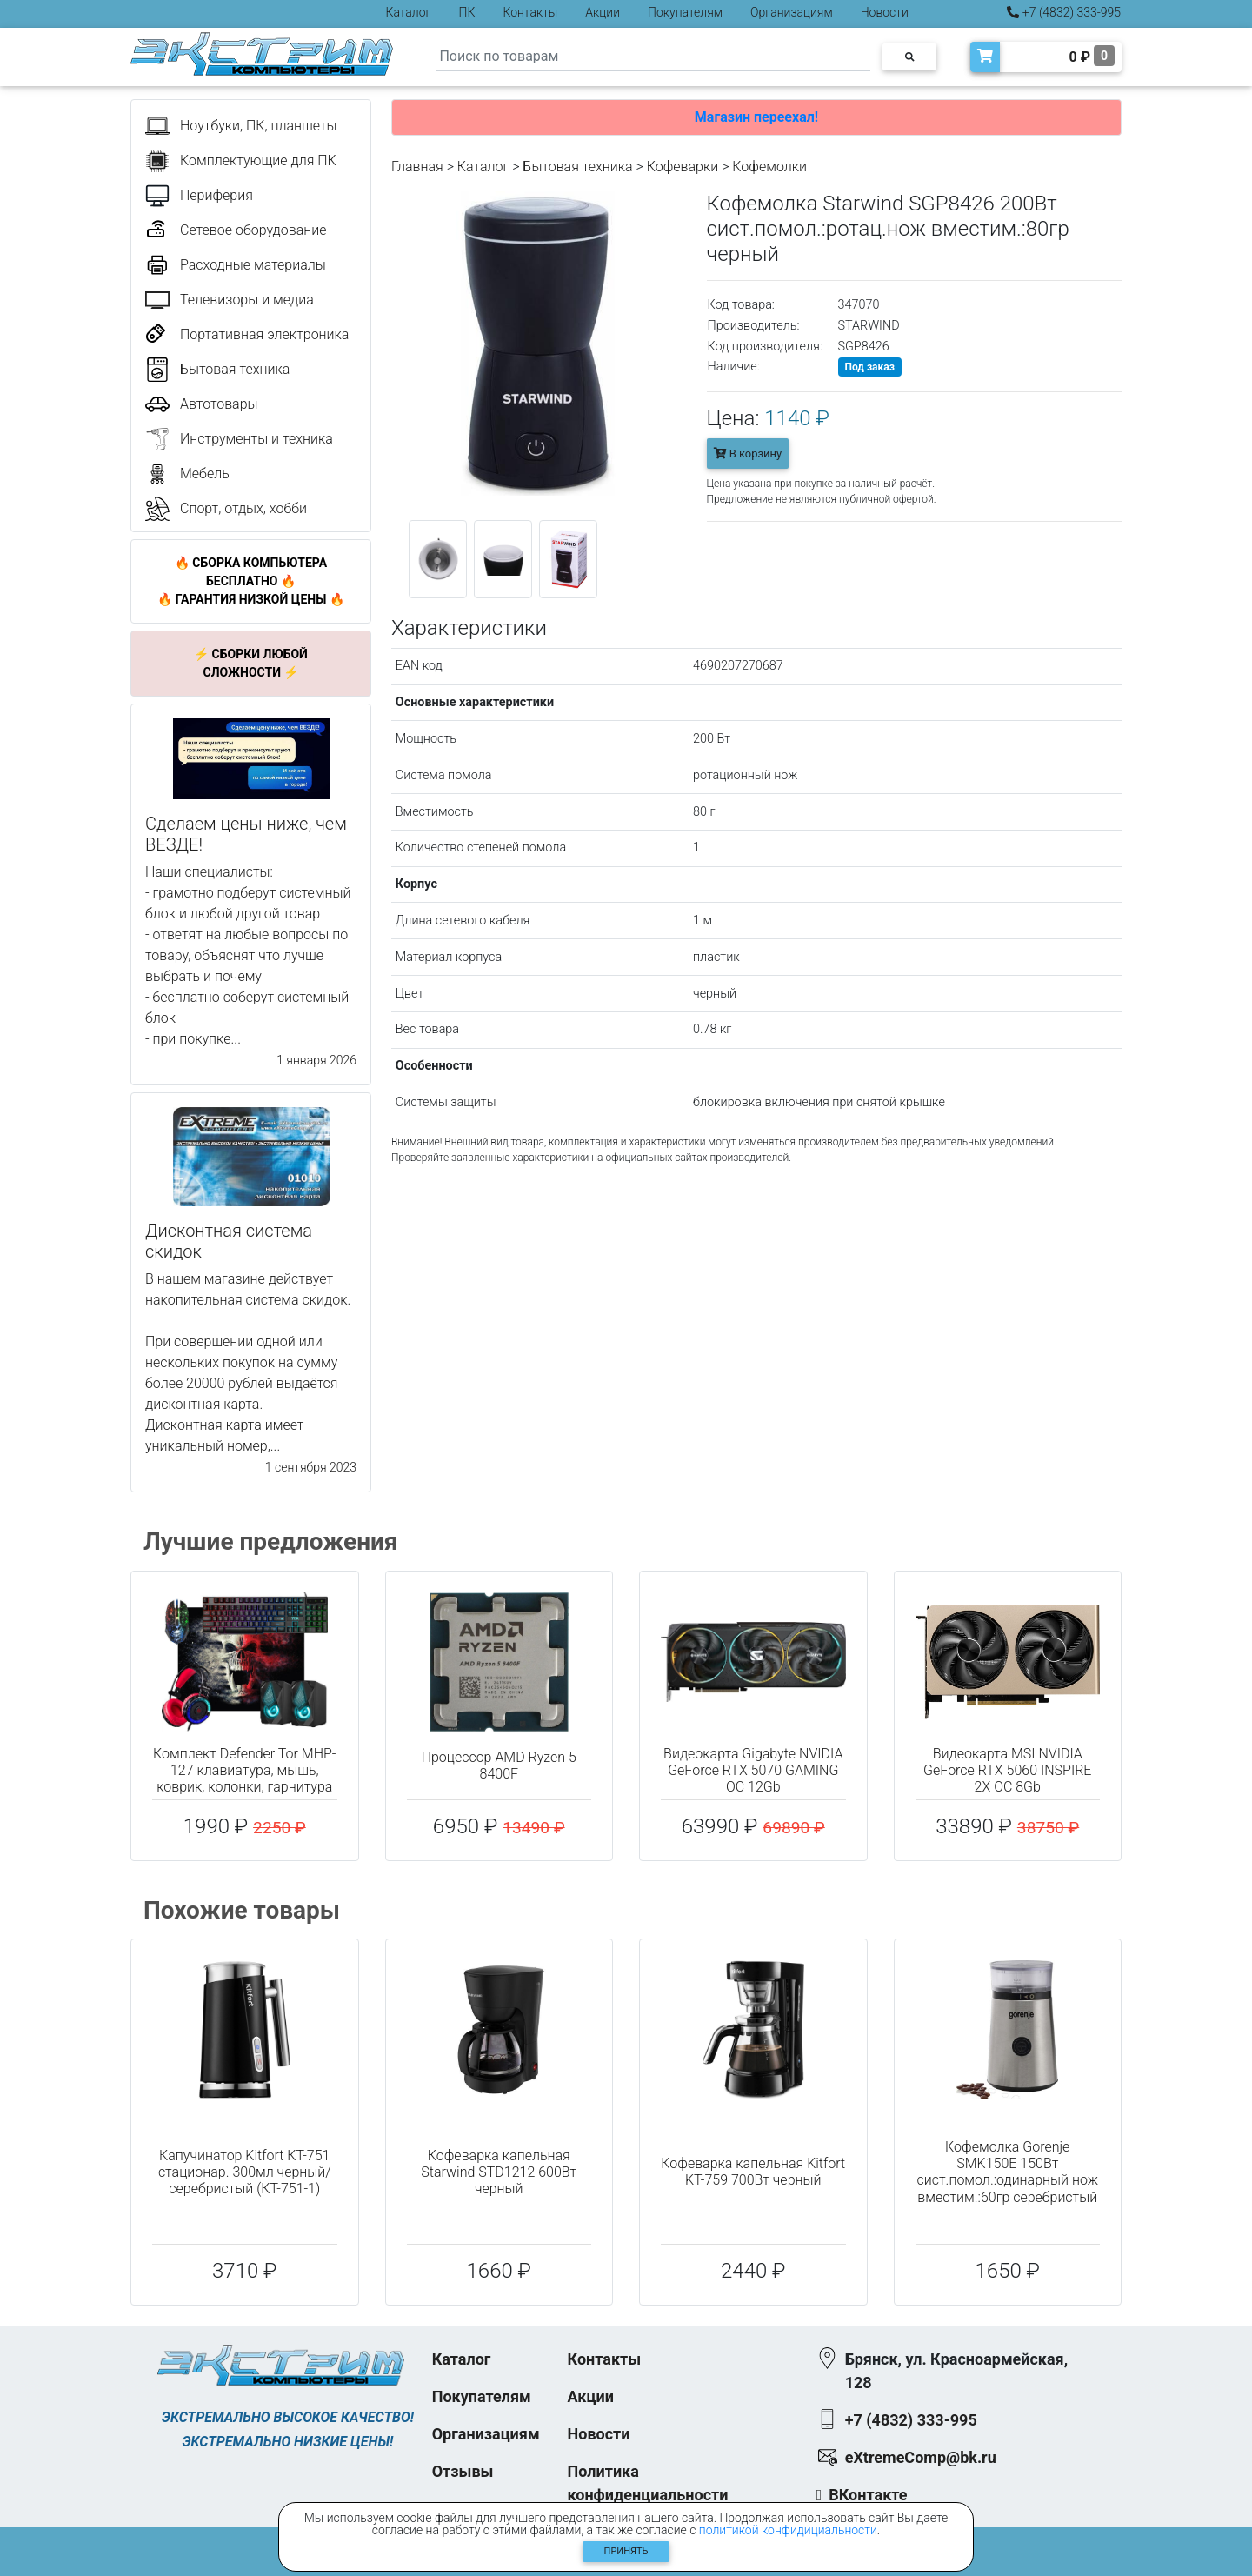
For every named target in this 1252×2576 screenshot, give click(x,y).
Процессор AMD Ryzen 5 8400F (499, 1765)
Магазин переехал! (756, 117)
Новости (885, 12)
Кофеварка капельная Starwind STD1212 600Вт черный (498, 2172)
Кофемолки (769, 166)
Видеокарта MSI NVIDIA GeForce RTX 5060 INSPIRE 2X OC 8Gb (1007, 1770)
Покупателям (685, 12)
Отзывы (463, 2471)
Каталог (408, 12)
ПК (467, 12)
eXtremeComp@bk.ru (920, 2457)
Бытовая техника (577, 166)
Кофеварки (683, 166)
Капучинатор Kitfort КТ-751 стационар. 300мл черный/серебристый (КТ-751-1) (244, 2172)
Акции (602, 12)
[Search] (653, 57)
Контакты (530, 12)
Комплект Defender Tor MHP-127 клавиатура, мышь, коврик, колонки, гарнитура (244, 1770)
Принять (626, 2551)
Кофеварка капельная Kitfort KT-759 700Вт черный (753, 2171)
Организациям (791, 12)
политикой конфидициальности (788, 2530)
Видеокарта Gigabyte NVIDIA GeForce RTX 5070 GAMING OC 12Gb (752, 1770)
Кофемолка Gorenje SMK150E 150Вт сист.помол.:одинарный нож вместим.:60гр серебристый (1007, 2172)
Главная (417, 166)
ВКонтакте (868, 2495)
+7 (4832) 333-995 (1064, 12)
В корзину (748, 453)
